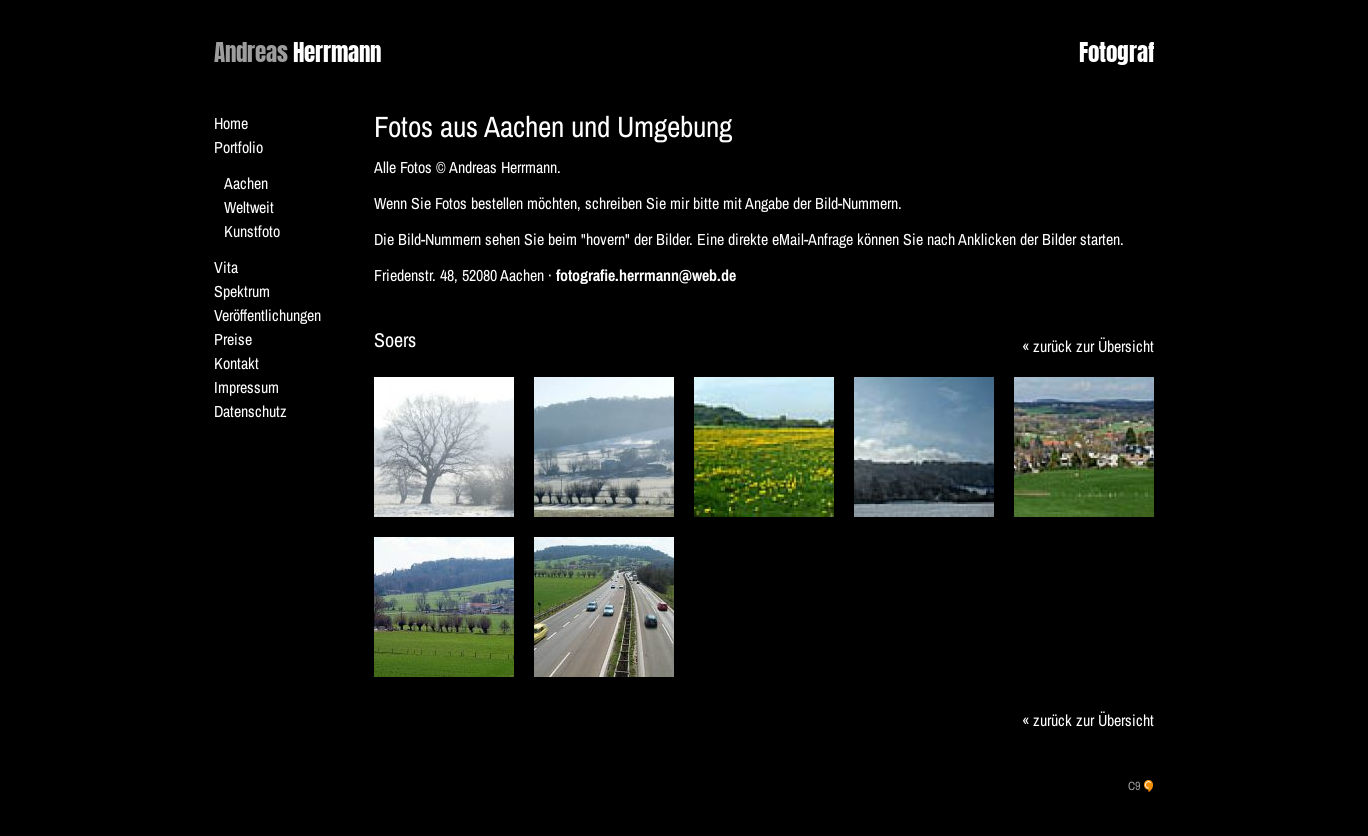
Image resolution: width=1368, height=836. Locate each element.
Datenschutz (250, 411)
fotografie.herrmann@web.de (646, 275)
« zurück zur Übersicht (1088, 346)
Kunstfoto (252, 231)
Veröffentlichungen (267, 315)
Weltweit (249, 207)
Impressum (246, 387)
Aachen (246, 183)
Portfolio (238, 147)
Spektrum (242, 291)
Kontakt (236, 363)
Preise (233, 339)
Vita (226, 267)
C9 (1134, 786)
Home (231, 123)
